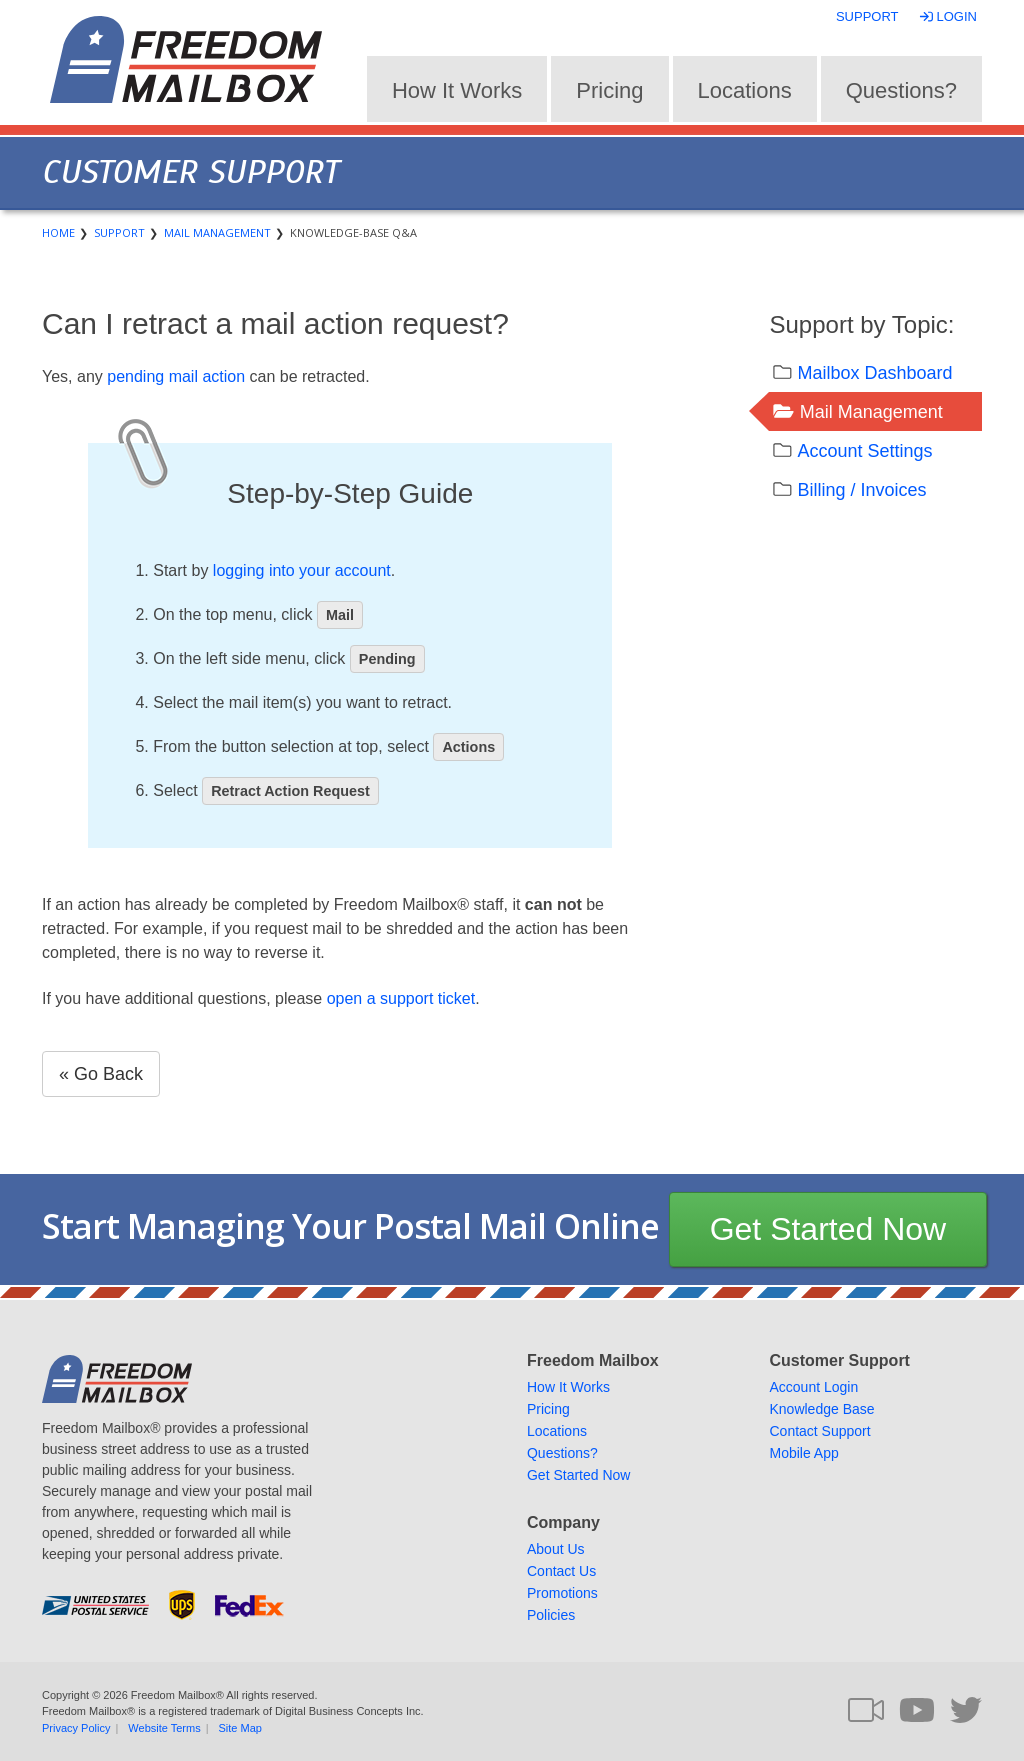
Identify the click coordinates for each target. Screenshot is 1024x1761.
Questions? (901, 90)
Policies (551, 1615)
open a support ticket (401, 998)
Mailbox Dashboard (874, 373)
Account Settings (864, 451)
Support (867, 16)
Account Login (813, 1387)
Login (950, 16)
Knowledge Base (821, 1409)
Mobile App (803, 1453)
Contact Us (561, 1571)
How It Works (457, 90)
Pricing (609, 90)
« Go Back (101, 1074)
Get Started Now (828, 1229)
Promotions (562, 1593)
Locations (745, 90)
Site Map (240, 1728)
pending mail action (176, 376)
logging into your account (302, 570)
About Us (556, 1549)
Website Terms (164, 1728)
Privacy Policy (76, 1728)
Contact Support (819, 1431)
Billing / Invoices (861, 490)
